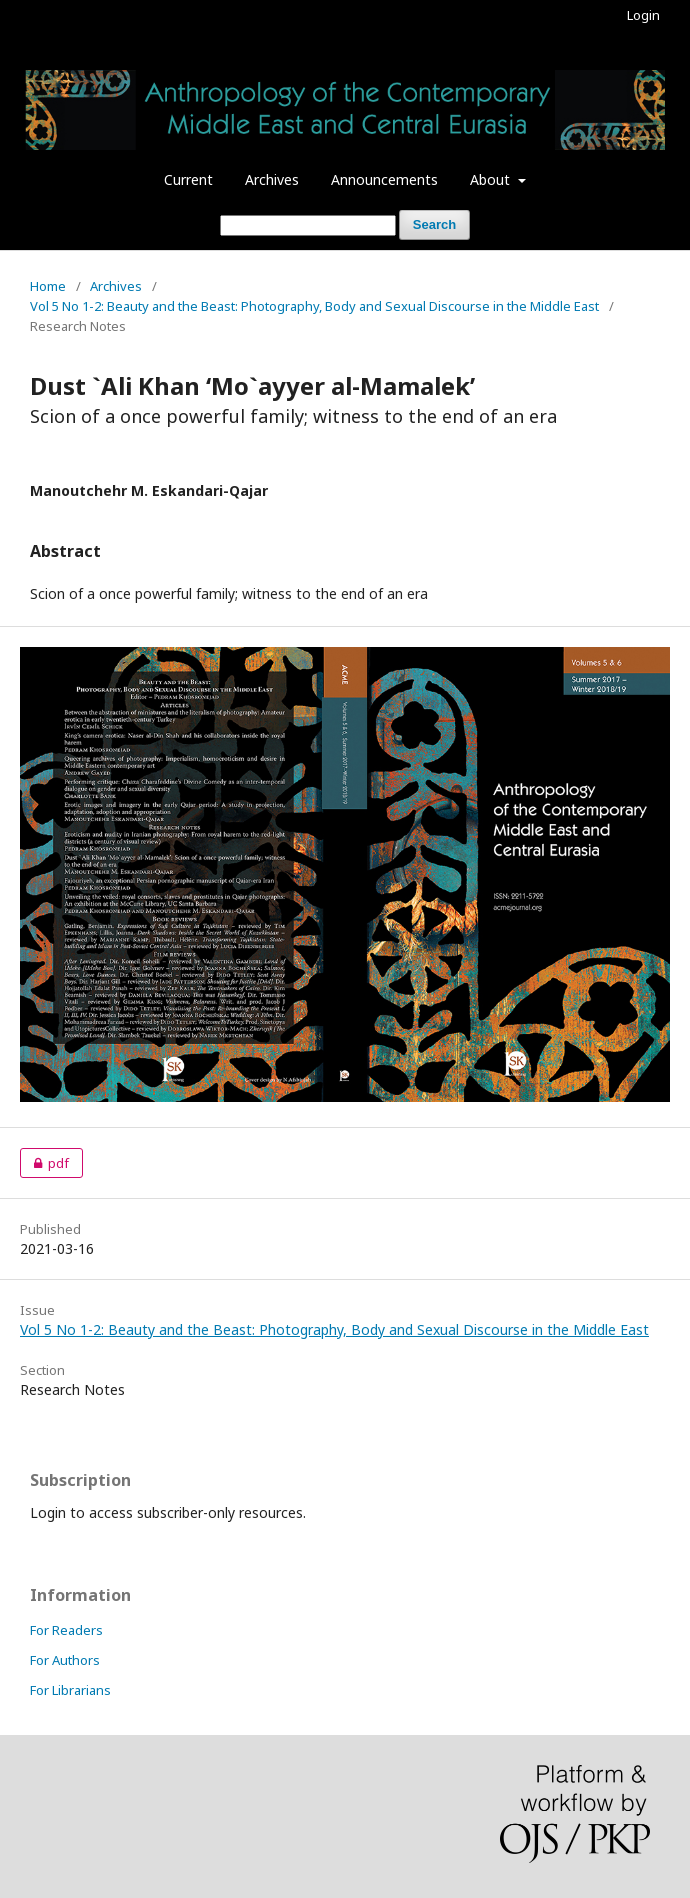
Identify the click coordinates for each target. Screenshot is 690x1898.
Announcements (384, 179)
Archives (272, 179)
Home (48, 286)
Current (188, 179)
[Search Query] (308, 225)
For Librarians (70, 1690)
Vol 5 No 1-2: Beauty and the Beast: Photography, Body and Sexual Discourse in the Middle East (314, 306)
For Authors (65, 1660)
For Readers (66, 1630)
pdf (44, 1163)
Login (643, 15)
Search (434, 224)
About (492, 179)
